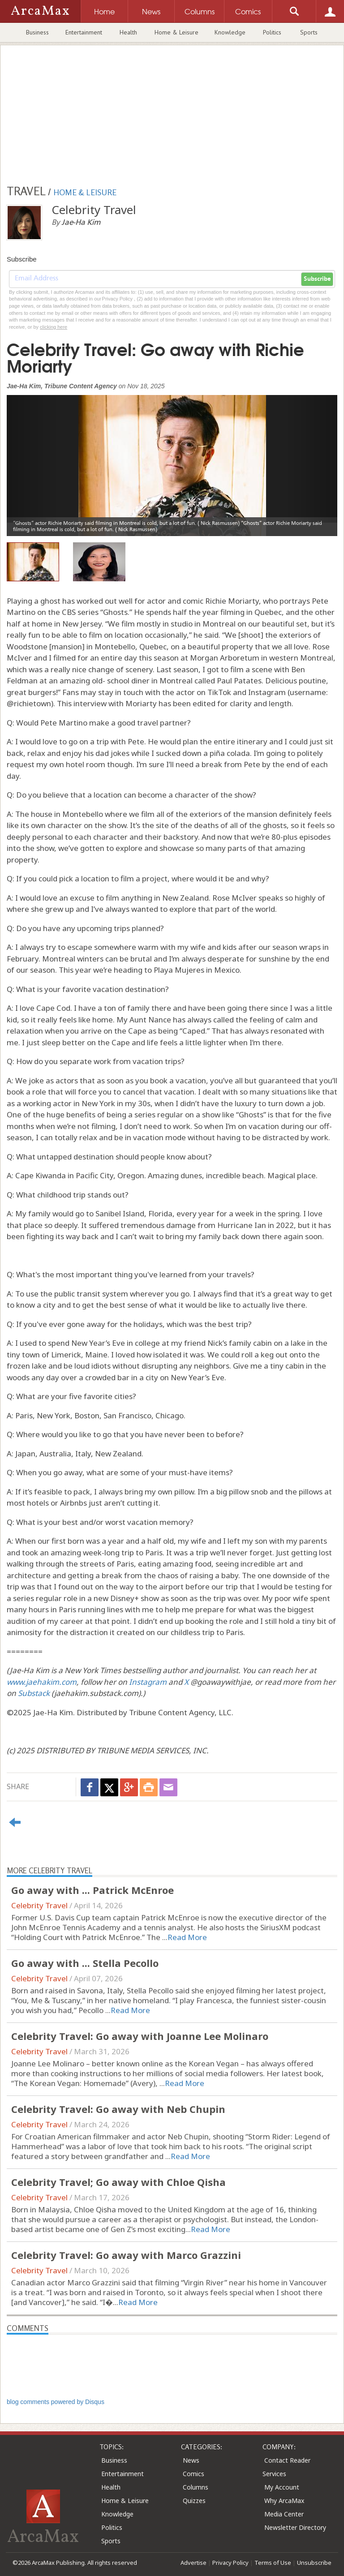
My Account (281, 2487)
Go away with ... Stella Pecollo (85, 1963)
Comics (193, 2473)
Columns (195, 2487)
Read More (187, 1937)
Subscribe (317, 279)
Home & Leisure (176, 32)
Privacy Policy (230, 2563)
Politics (272, 32)
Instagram (148, 1682)
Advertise (193, 2563)
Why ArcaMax (284, 2500)
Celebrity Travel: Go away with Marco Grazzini (126, 2255)
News (191, 2460)
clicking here (53, 327)
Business (37, 32)
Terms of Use (272, 2563)
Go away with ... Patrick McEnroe (92, 1890)
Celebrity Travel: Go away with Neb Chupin (118, 2109)
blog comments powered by (55, 2401)
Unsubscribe (314, 2563)
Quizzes (194, 2500)
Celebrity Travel (39, 1905)
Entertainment (83, 32)
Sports (309, 32)
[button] (31, 459)
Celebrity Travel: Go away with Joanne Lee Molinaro (139, 2036)
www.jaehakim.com (42, 1682)
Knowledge (230, 32)
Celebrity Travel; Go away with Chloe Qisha (118, 2182)
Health (128, 32)
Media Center (284, 2514)
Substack (34, 1693)
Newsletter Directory (295, 2527)
